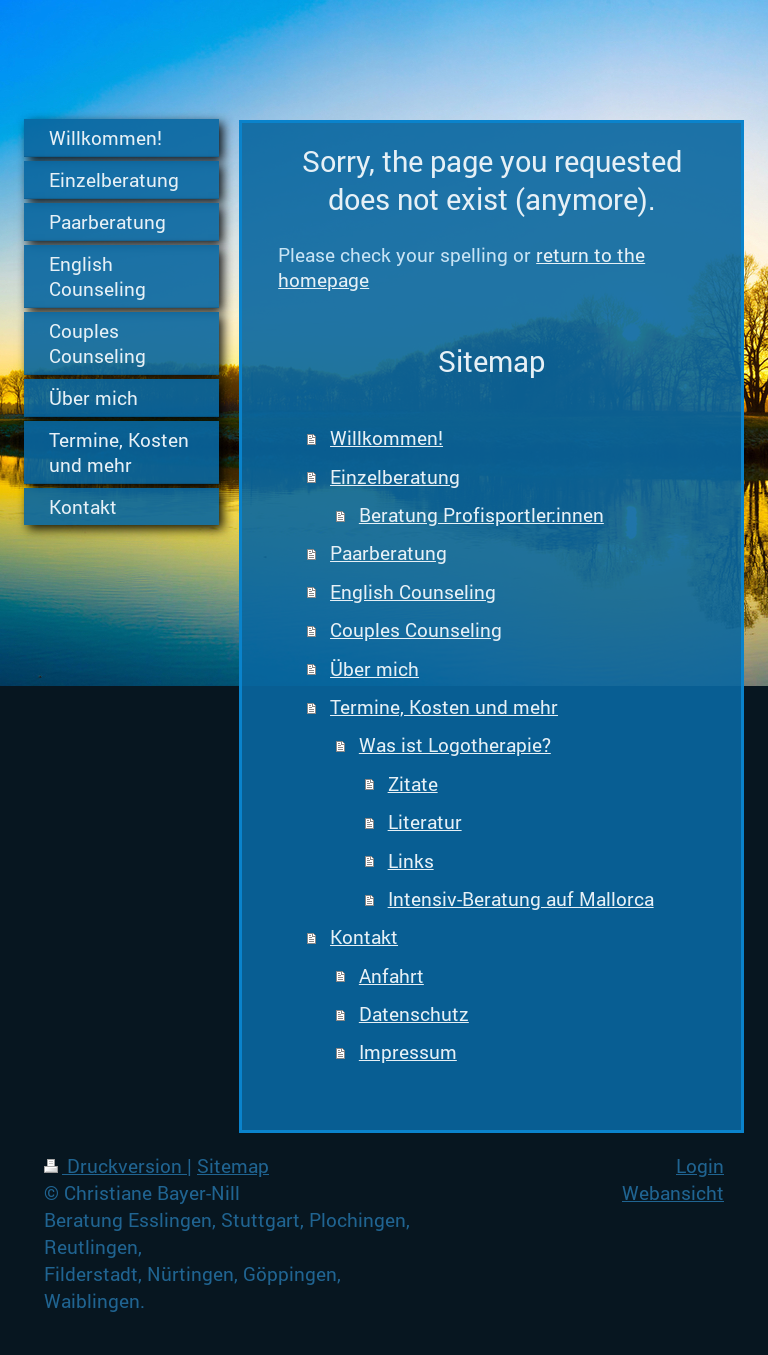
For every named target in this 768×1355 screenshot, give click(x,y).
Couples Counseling (416, 629)
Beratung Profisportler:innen (481, 514)
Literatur (425, 821)
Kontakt (364, 936)
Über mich (374, 668)
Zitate (413, 783)
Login (700, 1165)
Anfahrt (391, 975)
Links (411, 860)
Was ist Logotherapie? (455, 744)
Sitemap (233, 1165)
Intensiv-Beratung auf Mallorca (521, 898)
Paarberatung (388, 552)
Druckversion (115, 1165)
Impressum (408, 1051)
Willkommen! (386, 437)
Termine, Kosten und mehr (444, 706)
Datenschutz (414, 1013)
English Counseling (413, 591)
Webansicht (673, 1192)
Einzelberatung (395, 476)
